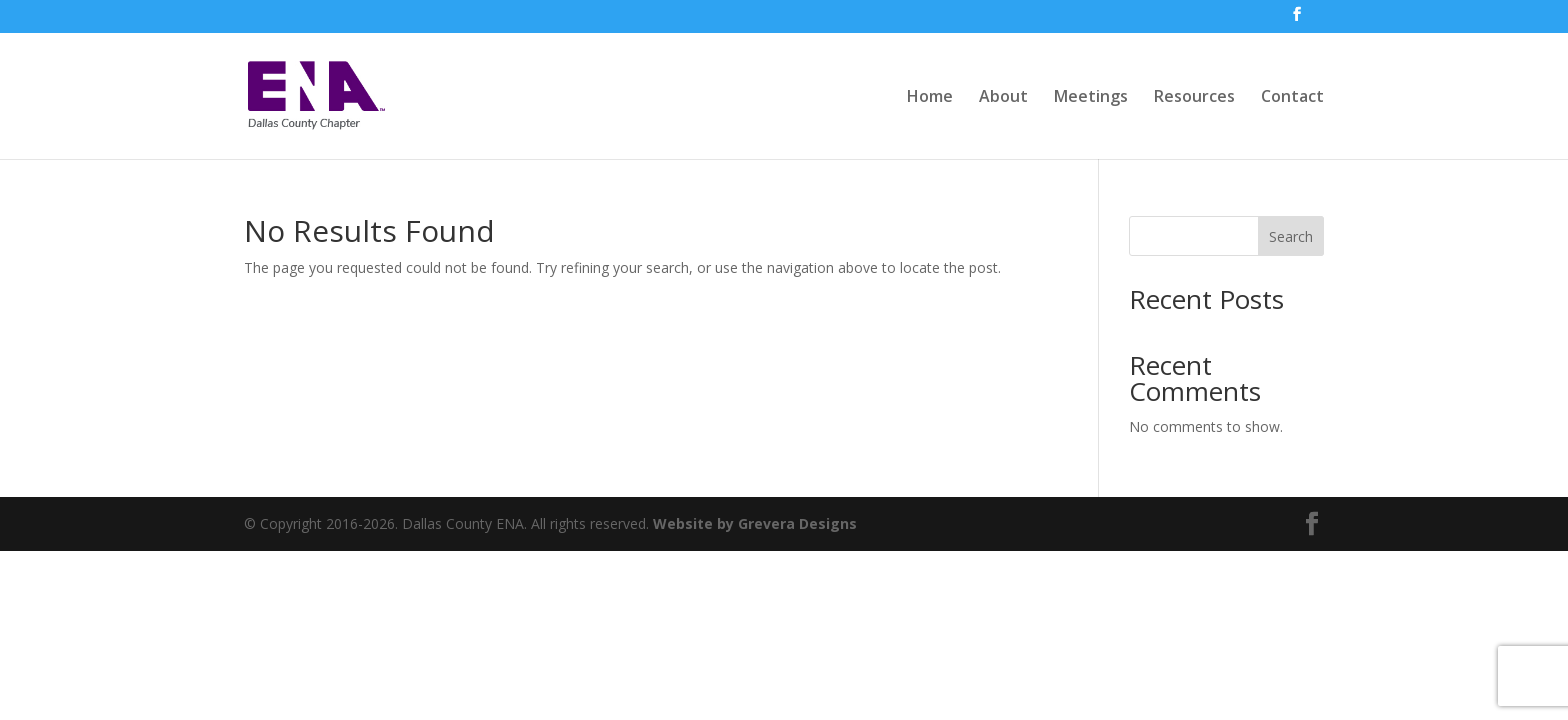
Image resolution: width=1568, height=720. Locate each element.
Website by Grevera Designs (755, 523)
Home (930, 98)
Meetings (1091, 98)
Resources (1194, 98)
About (1003, 98)
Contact (1292, 98)
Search (1291, 236)
